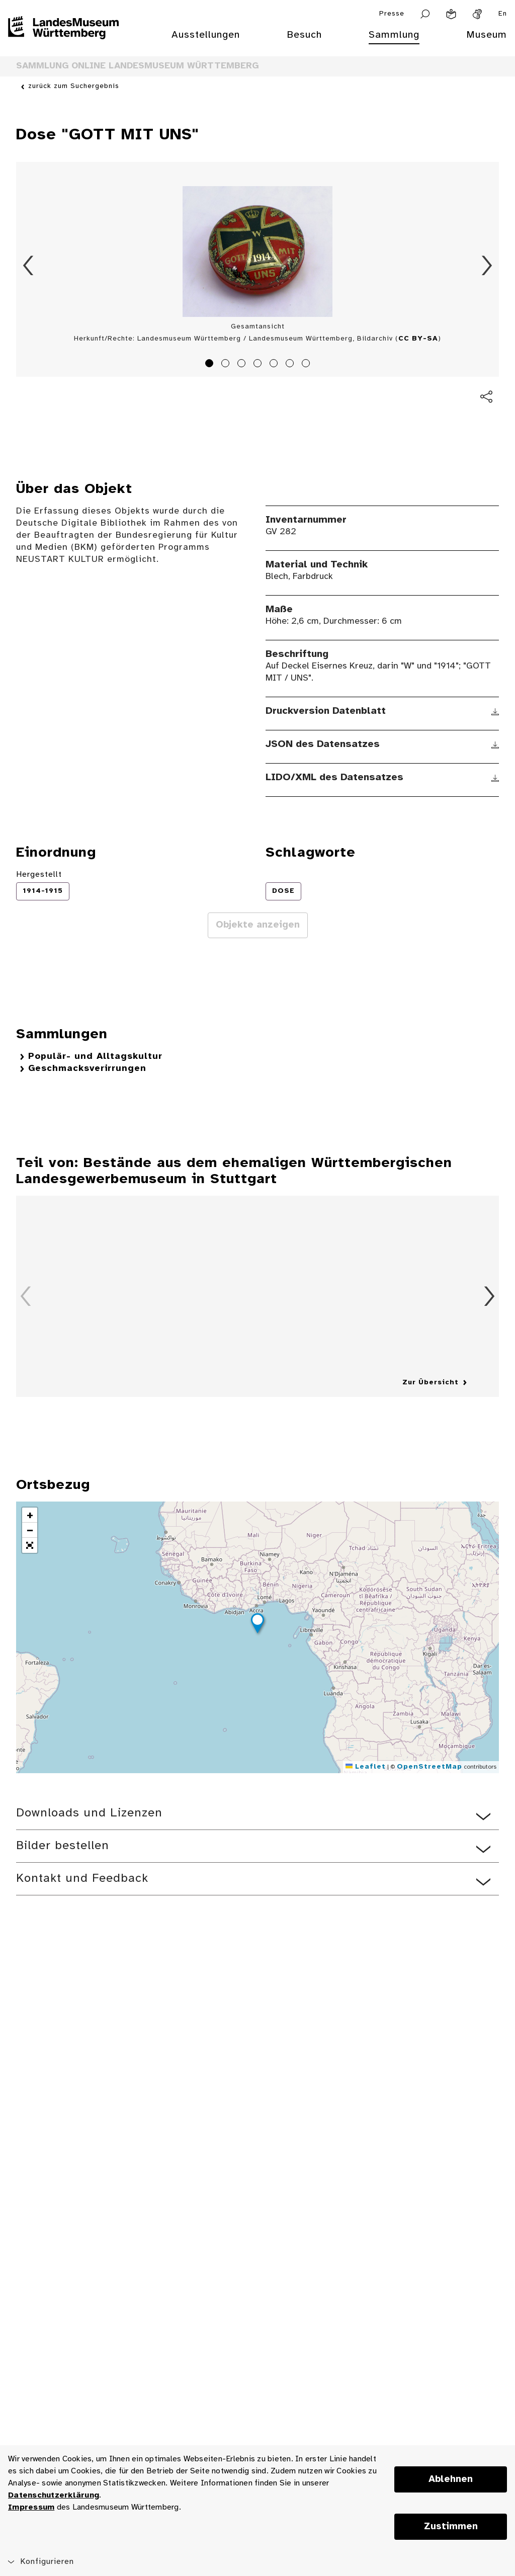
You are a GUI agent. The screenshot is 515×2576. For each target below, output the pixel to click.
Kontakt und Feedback (82, 1878)
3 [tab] (243, 365)
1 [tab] (211, 365)
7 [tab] (307, 365)
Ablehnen (450, 2479)
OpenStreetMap (429, 1767)
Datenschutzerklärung (53, 2495)
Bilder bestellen (62, 1846)
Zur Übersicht (430, 1382)
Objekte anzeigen (258, 925)
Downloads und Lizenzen (89, 1813)
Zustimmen (451, 2527)
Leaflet (366, 1767)
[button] (257, 1624)
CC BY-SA (418, 339)
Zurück (28, 266)
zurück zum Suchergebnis (73, 86)
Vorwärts (487, 266)
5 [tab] (275, 365)
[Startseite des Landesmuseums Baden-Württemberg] (63, 41)
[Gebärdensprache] (477, 14)
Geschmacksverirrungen (87, 1068)
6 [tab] (291, 365)
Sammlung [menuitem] (394, 35)
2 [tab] (227, 365)
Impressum (31, 2507)
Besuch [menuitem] (304, 35)
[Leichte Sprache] (451, 14)
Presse (391, 14)
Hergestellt (39, 874)
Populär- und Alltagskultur (95, 1056)
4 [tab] (259, 365)
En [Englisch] (502, 14)
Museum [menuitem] (486, 35)
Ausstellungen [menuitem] (205, 35)
